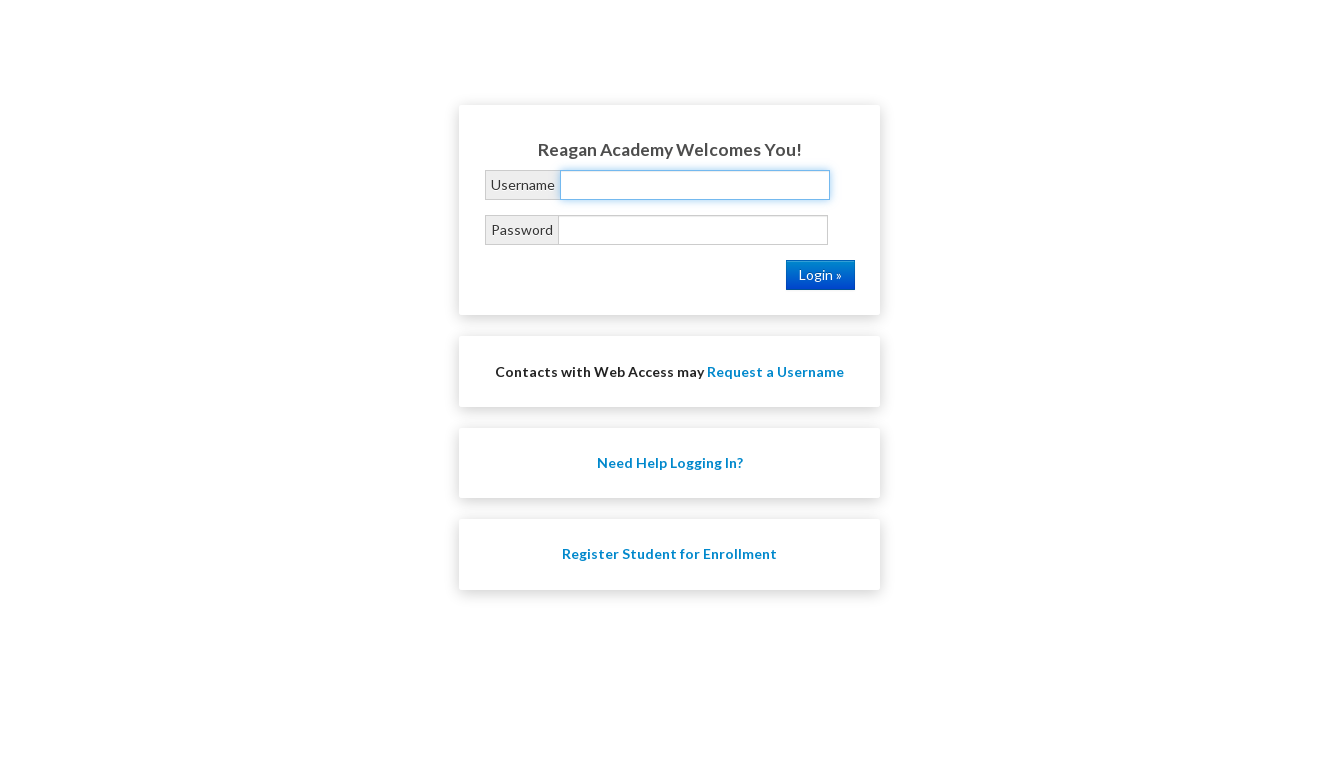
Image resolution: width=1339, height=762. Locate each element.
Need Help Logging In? (670, 462)
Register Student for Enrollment (669, 553)
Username (523, 184)
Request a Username (775, 371)
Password (522, 229)
